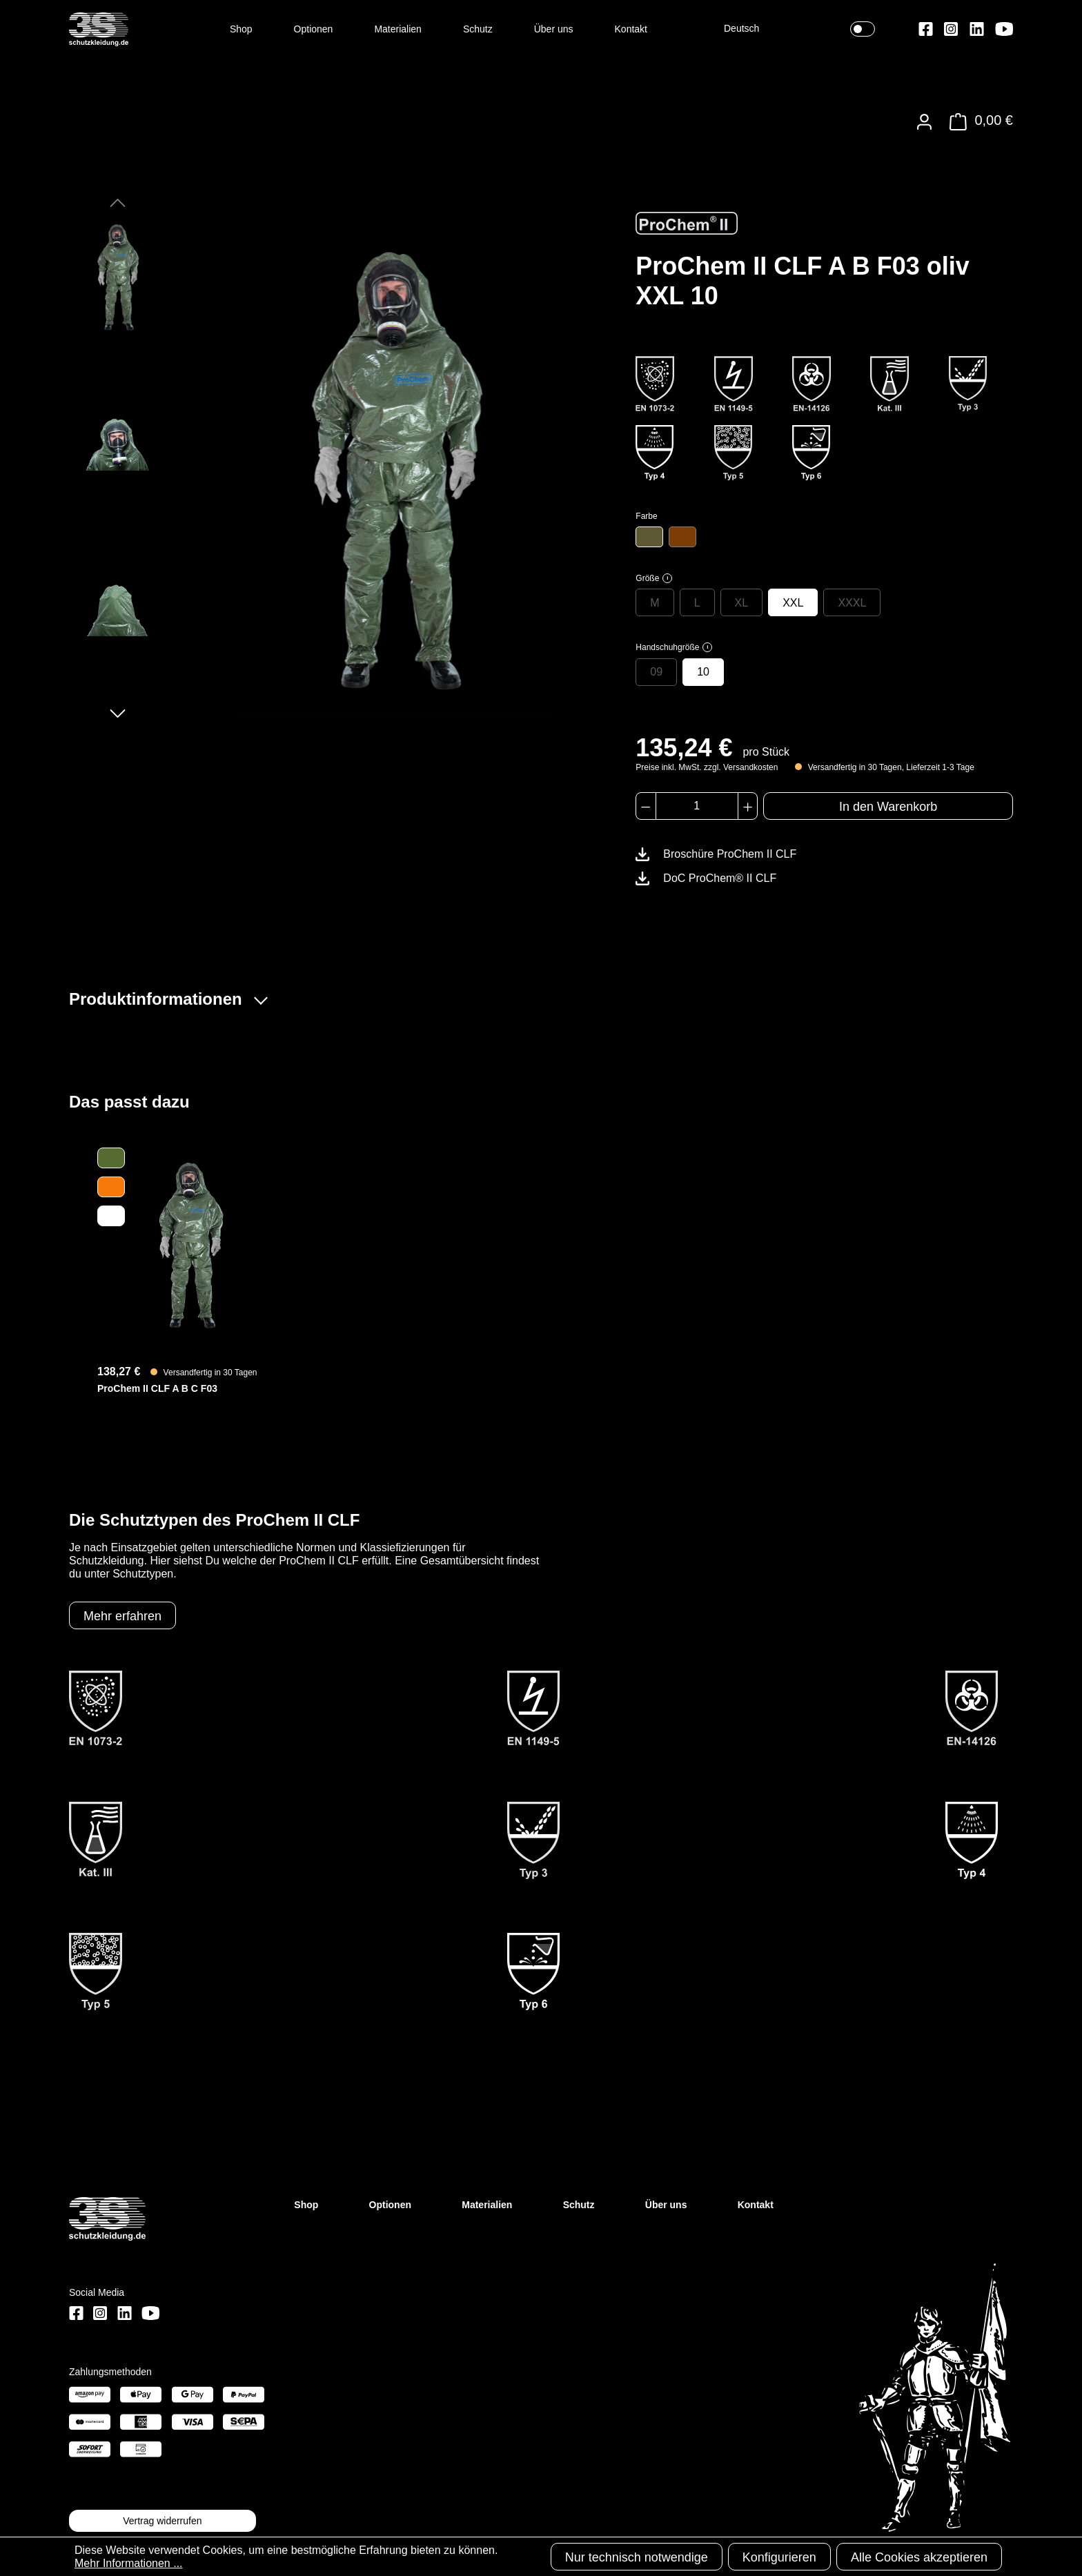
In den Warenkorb (888, 807)
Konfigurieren (779, 2557)
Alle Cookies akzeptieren (919, 2557)
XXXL (852, 603)
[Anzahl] (697, 806)
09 (656, 672)
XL (742, 603)
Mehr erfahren (122, 1616)
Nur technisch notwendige (636, 2557)
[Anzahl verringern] (646, 806)
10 (703, 672)
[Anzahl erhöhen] (748, 806)
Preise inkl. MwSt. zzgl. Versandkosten (707, 767)
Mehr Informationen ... (129, 2563)
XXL (793, 603)
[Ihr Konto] (924, 122)
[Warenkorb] (977, 122)
